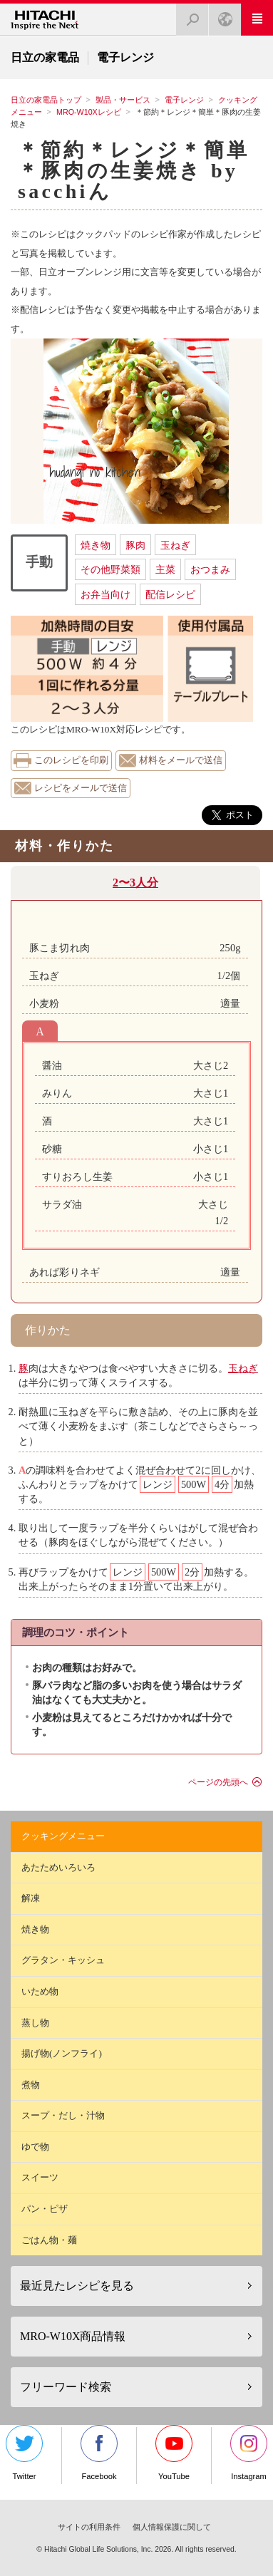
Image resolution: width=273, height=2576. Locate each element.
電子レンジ (184, 99)
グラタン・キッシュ (63, 1960)
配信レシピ (170, 594)
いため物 (39, 1991)
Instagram (248, 2453)
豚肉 (135, 545)
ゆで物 (35, 2146)
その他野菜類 (110, 569)
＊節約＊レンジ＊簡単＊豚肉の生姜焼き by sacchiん (133, 170)
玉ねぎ (175, 545)
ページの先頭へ (218, 1782)
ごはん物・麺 (49, 2240)
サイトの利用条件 (89, 2527)
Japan (221, 15)
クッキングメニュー (63, 1836)
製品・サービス (123, 99)
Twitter (24, 2453)
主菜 (165, 569)
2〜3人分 (135, 882)
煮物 (30, 2084)
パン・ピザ (44, 2208)
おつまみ (210, 569)
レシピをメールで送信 (80, 788)
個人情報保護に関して (172, 2527)
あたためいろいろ (58, 1867)
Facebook (99, 2453)
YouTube (173, 2453)
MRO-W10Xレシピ (88, 112)
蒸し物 (35, 2022)
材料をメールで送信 (180, 760)
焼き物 (95, 545)
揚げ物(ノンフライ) (61, 2053)
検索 (188, 15)
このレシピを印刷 (71, 760)
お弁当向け (105, 594)
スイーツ (39, 2177)
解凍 (30, 1898)
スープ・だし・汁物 (63, 2115)
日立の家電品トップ (46, 99)
